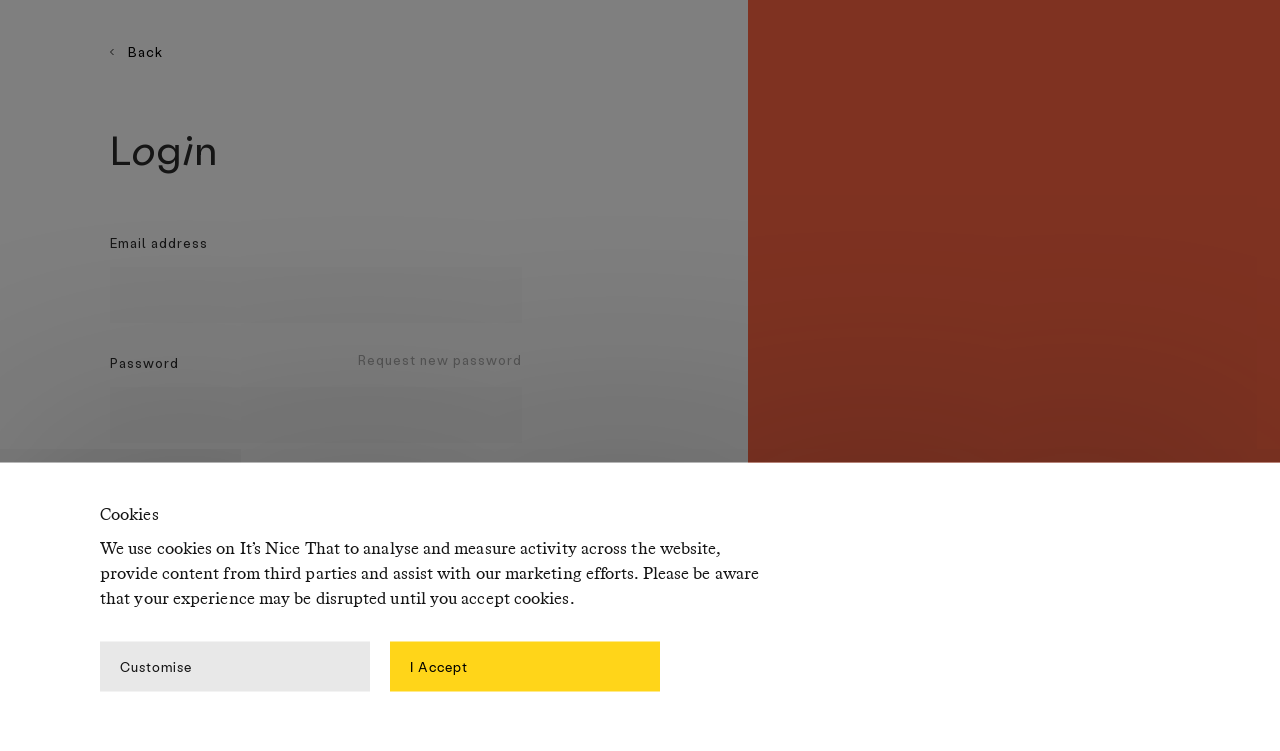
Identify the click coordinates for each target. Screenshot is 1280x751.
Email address (159, 242)
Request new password (440, 359)
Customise (156, 665)
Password (144, 362)
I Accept (439, 665)
